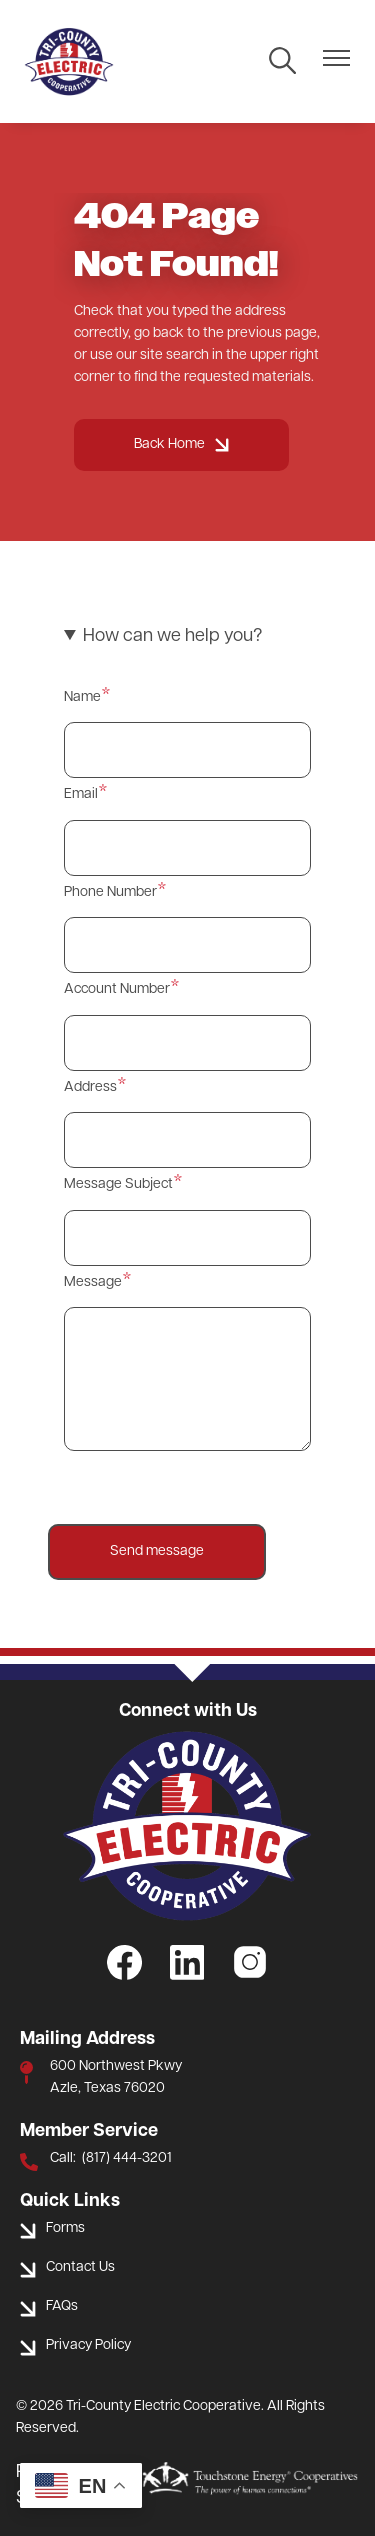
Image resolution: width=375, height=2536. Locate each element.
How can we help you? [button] (172, 636)
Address (90, 1087)
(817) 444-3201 (127, 2158)
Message (93, 1282)
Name (82, 697)
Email (81, 794)
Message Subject (118, 1184)
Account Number (117, 989)
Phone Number (110, 892)
